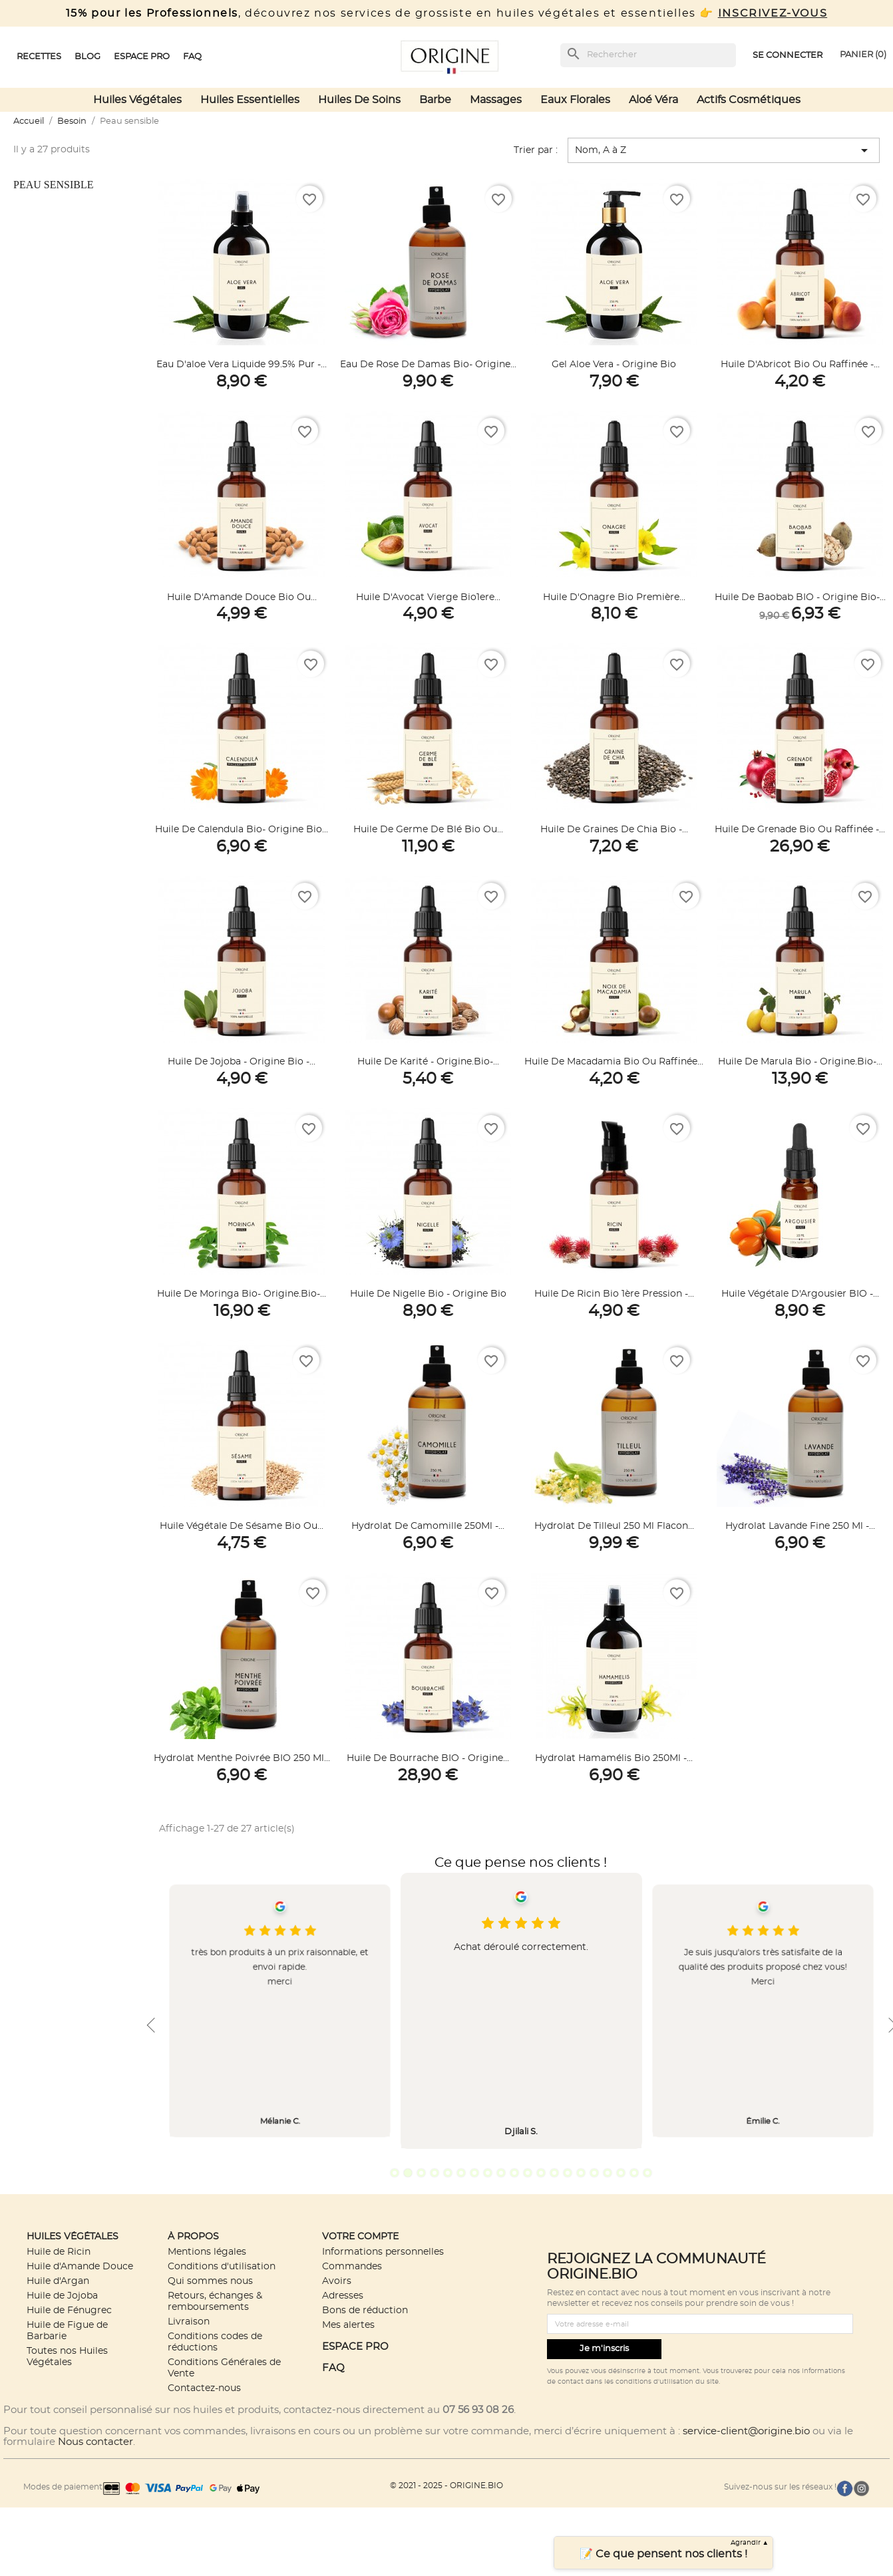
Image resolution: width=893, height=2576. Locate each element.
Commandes (352, 2266)
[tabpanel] (521, 2011)
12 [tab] (541, 2173)
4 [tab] (435, 2173)
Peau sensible (53, 184)
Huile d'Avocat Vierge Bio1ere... (428, 597)
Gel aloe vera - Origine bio (614, 364)
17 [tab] (608, 2173)
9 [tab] (501, 2173)
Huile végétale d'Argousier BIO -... (800, 1294)
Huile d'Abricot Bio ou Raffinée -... (800, 364)
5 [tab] (448, 2173)
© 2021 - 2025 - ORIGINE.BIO (446, 2486)
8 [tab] (488, 2173)
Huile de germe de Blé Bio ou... (428, 829)
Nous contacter (95, 2442)
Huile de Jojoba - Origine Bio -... (241, 1061)
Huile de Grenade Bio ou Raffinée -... (800, 829)
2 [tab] (408, 2173)
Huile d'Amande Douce (80, 2266)
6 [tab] (461, 2173)
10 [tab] (514, 2173)
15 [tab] (581, 2173)
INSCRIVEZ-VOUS (772, 13)
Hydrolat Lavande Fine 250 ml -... (800, 1526)
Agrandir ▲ (750, 2542)
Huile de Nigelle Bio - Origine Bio (428, 1294)
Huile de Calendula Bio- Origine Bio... (241, 829)
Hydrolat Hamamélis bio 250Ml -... (614, 1758)
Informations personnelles (383, 2252)
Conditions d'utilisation (221, 2266)
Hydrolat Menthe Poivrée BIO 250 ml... (242, 1758)
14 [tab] (568, 2173)
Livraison (189, 2322)
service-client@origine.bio (746, 2431)
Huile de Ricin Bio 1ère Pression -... (614, 1294)
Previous (150, 2025)
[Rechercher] (648, 55)
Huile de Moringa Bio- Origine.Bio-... (241, 1294)
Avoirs (336, 2281)
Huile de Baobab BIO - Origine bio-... (800, 597)
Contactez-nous (204, 2388)
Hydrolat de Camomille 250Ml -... (427, 1526)
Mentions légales (207, 2252)
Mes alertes (348, 2325)
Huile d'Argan (58, 2281)
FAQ (333, 2368)
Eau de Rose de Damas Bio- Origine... (428, 364)
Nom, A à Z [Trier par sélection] (724, 150)
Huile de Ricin (58, 2252)
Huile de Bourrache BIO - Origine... (428, 1758)
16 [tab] (594, 2173)
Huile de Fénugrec (69, 2310)
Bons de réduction (365, 2310)
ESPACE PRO (355, 2347)
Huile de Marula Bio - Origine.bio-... (800, 1061)
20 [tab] (647, 2173)
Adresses (342, 2296)
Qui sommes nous (210, 2281)
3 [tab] (421, 2173)
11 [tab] (528, 2173)
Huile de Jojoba (62, 2296)
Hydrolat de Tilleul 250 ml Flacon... (614, 1526)
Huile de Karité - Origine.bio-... (428, 1061)
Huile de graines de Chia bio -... (614, 829)
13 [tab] (554, 2173)
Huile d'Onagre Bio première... (614, 597)
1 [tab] (395, 2173)
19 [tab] (634, 2173)
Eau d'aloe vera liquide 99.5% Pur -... (241, 364)
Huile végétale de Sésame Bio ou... (241, 1526)
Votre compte (360, 2236)
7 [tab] (474, 2173)
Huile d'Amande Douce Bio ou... (242, 597)
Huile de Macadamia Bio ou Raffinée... (613, 1061)
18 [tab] (621, 2173)
